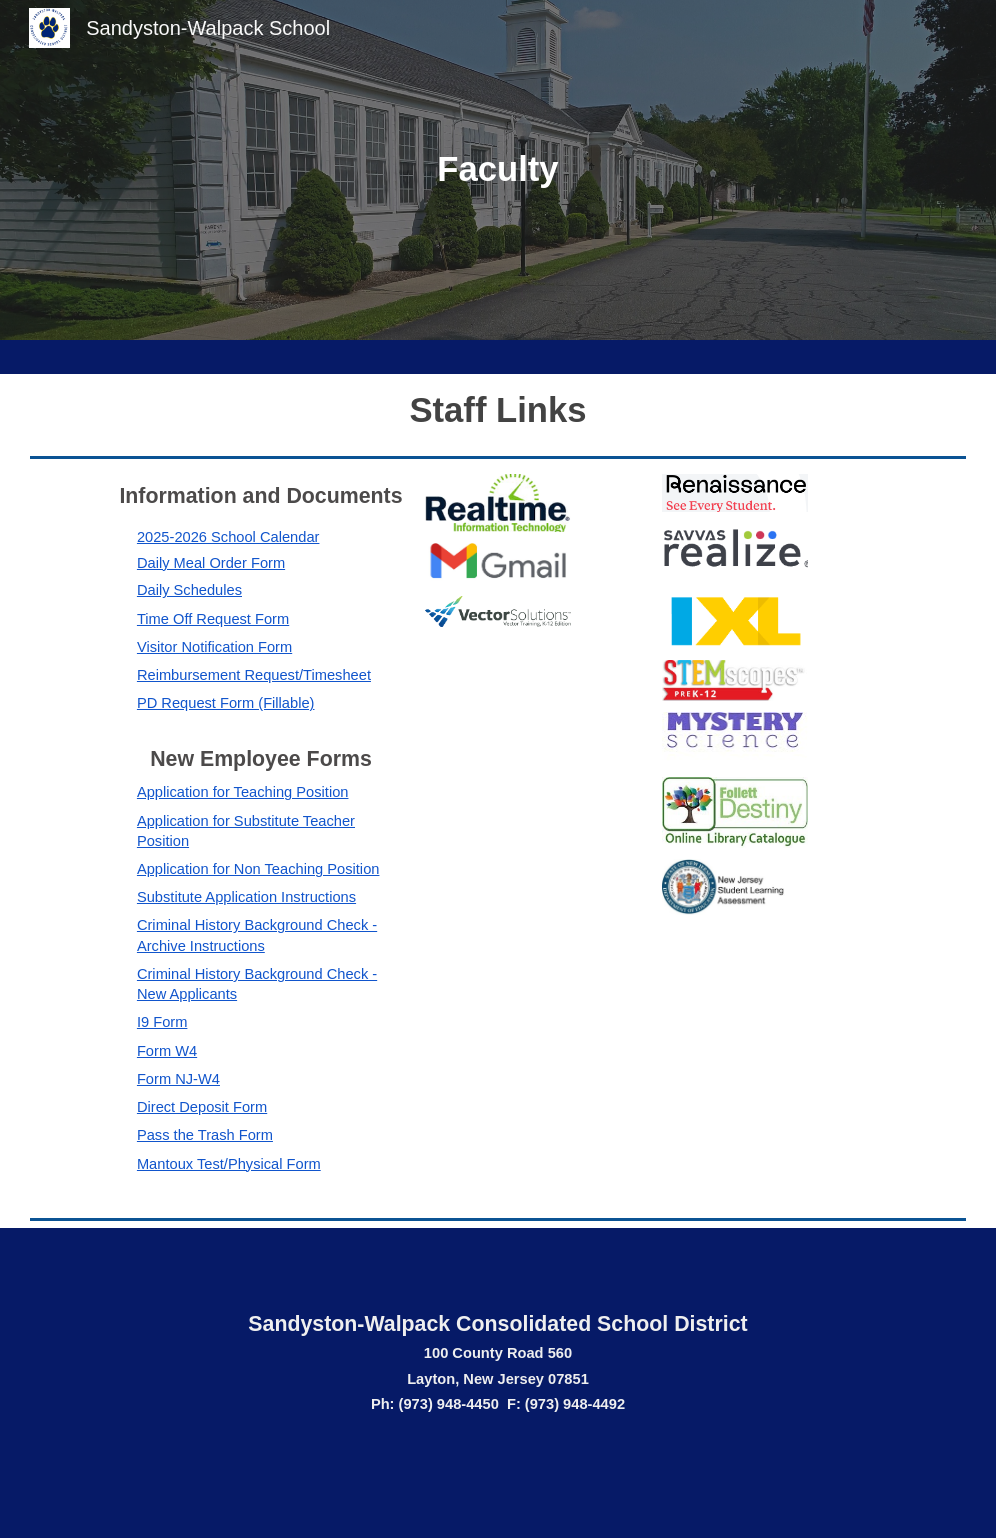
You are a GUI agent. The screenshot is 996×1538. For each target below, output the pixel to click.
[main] (498, 170)
